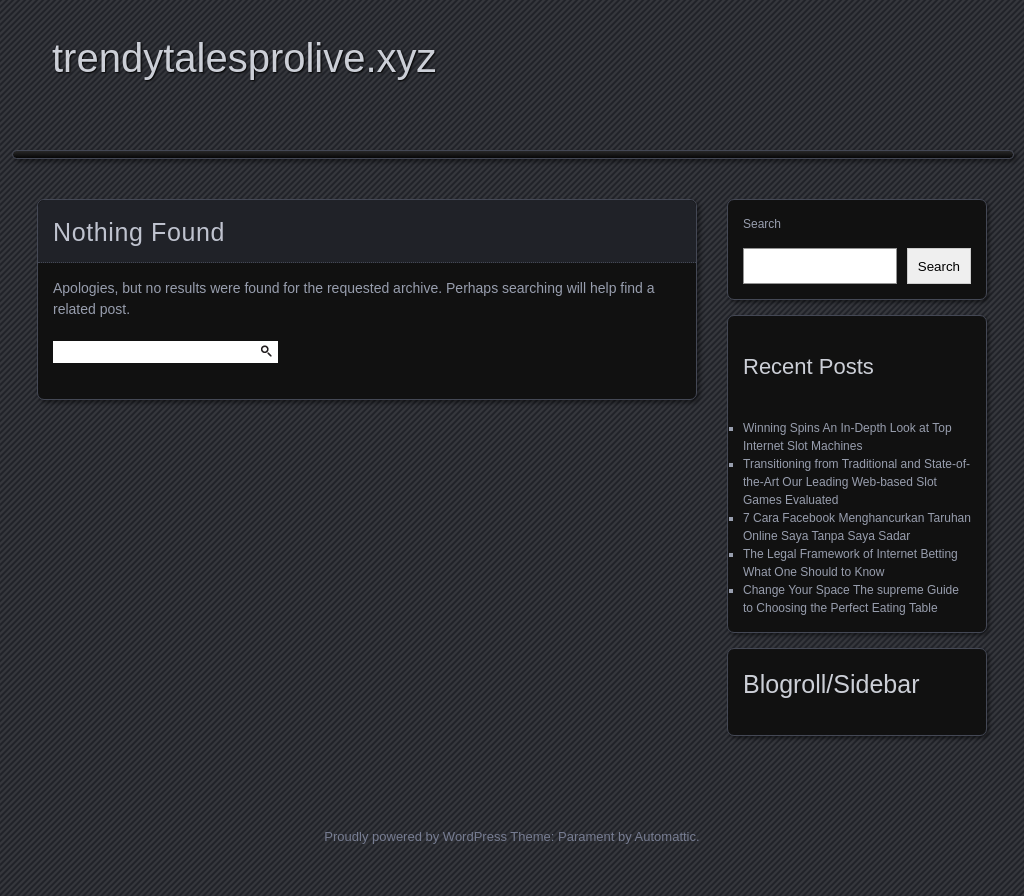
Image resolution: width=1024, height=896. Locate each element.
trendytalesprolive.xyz (244, 58)
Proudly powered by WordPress (415, 836)
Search (762, 224)
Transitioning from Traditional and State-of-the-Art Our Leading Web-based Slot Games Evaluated (856, 482)
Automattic (665, 836)
